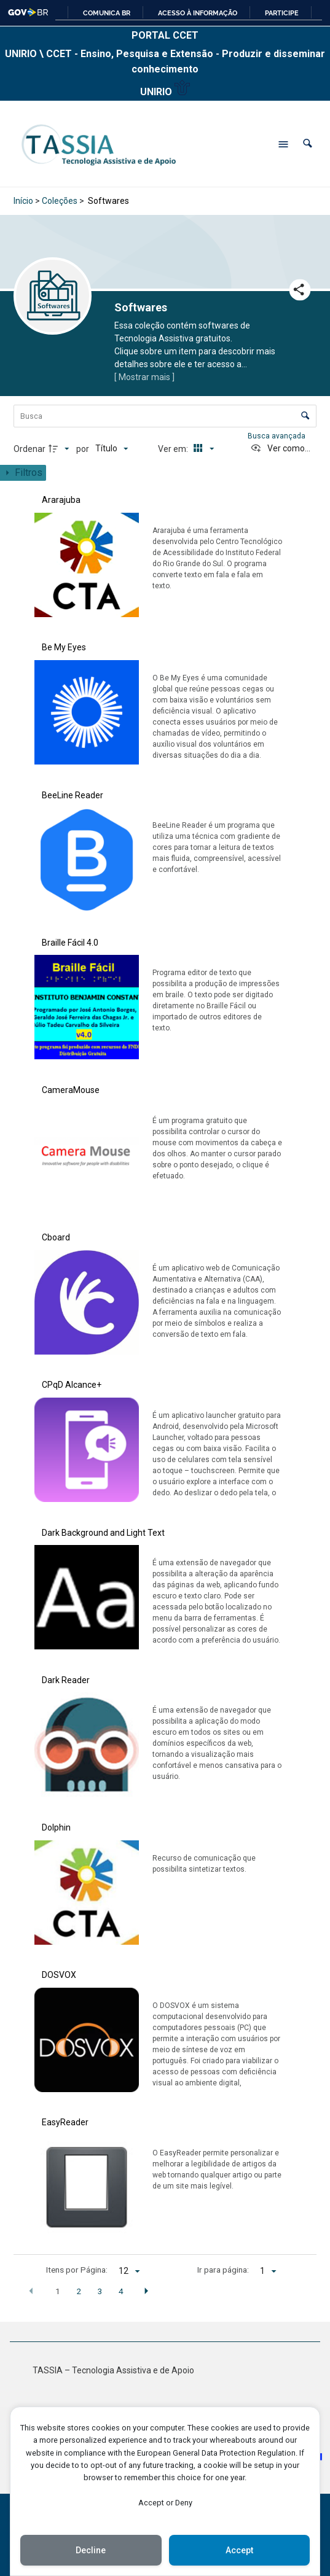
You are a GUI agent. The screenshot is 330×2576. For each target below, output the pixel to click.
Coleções (59, 201)
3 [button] (100, 2291)
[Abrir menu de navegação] (283, 143)
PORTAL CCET (165, 35)
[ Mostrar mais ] (144, 377)
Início (23, 201)
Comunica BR (106, 13)
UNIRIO (165, 89)
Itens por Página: (77, 2269)
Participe (282, 13)
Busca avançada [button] (277, 436)
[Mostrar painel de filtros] (23, 473)
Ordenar (29, 449)
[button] (307, 144)
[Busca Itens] (165, 416)
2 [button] (78, 2291)
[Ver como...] (280, 449)
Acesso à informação (197, 13)
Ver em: (174, 449)
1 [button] (57, 2291)
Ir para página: (223, 2269)
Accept (239, 2550)
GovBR (28, 12)
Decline (91, 2550)
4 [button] (121, 2291)
